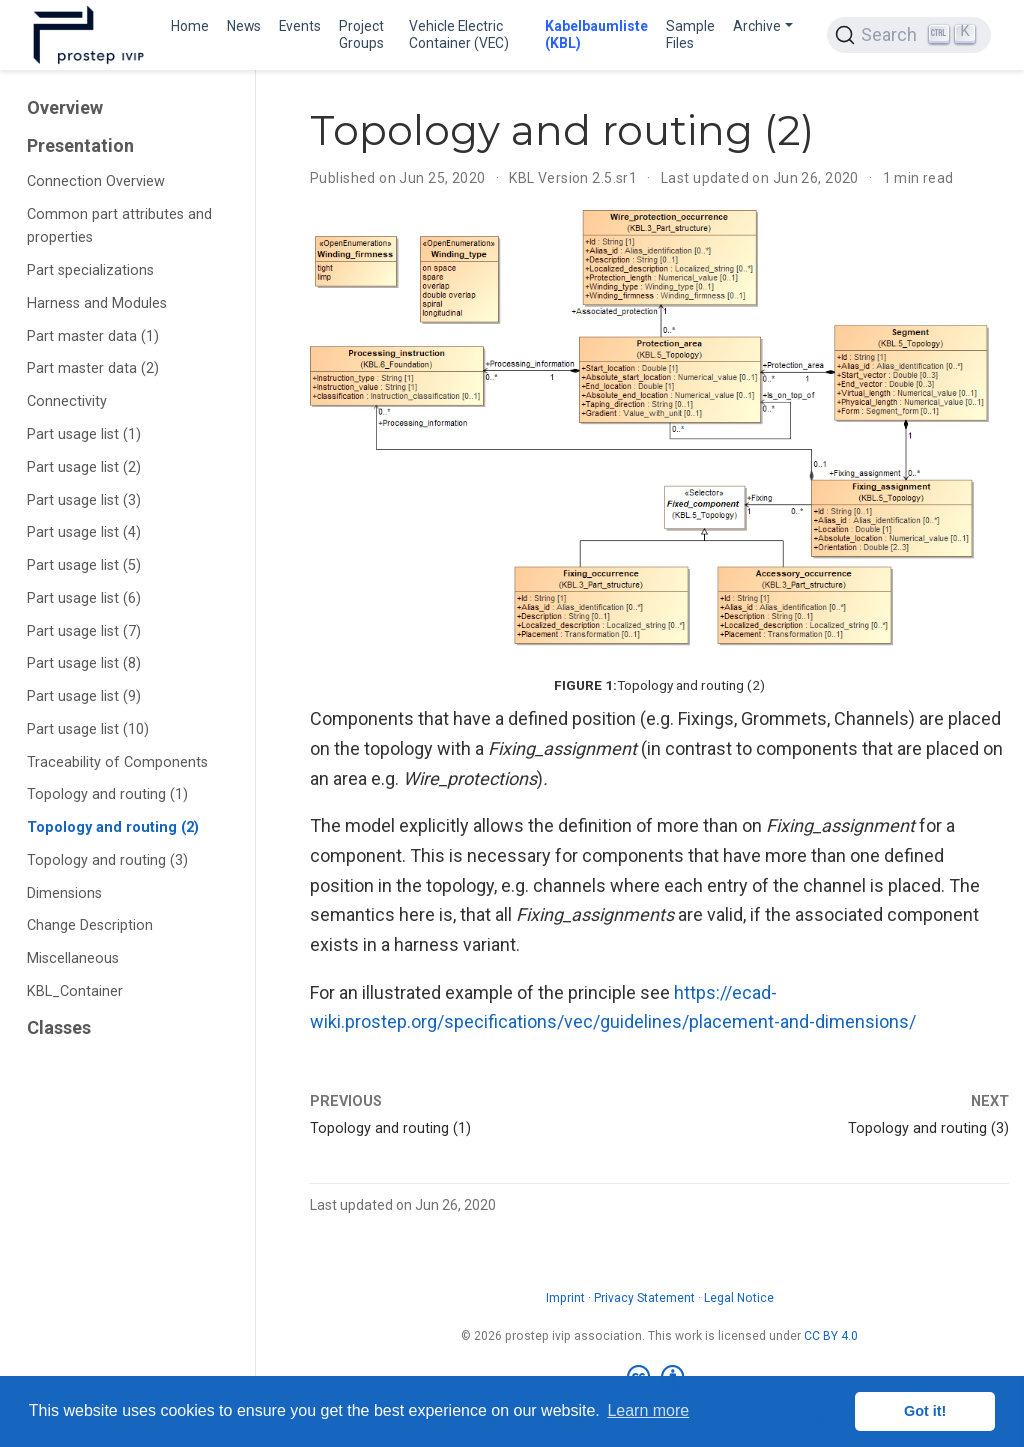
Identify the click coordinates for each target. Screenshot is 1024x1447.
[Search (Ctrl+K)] (909, 35)
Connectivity (67, 401)
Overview (65, 107)
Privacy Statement (644, 1298)
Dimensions (64, 893)
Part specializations (90, 270)
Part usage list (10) (88, 729)
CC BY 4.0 (831, 1336)
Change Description (90, 925)
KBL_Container (75, 991)
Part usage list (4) (84, 532)
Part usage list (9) (84, 696)
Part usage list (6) (84, 598)
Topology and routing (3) (107, 860)
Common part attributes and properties (119, 226)
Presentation (80, 145)
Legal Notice (739, 1298)
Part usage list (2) (84, 467)
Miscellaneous (73, 958)
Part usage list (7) (84, 631)
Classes (59, 1027)
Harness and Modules (97, 303)
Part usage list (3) (84, 500)
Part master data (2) (93, 368)
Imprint (565, 1298)
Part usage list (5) (84, 565)
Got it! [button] (925, 1411)
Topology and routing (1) (107, 794)
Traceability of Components (117, 762)
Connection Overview (96, 181)
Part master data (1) (93, 336)
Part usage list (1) (84, 434)
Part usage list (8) (84, 663)
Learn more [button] (648, 1410)
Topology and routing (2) (113, 827)
